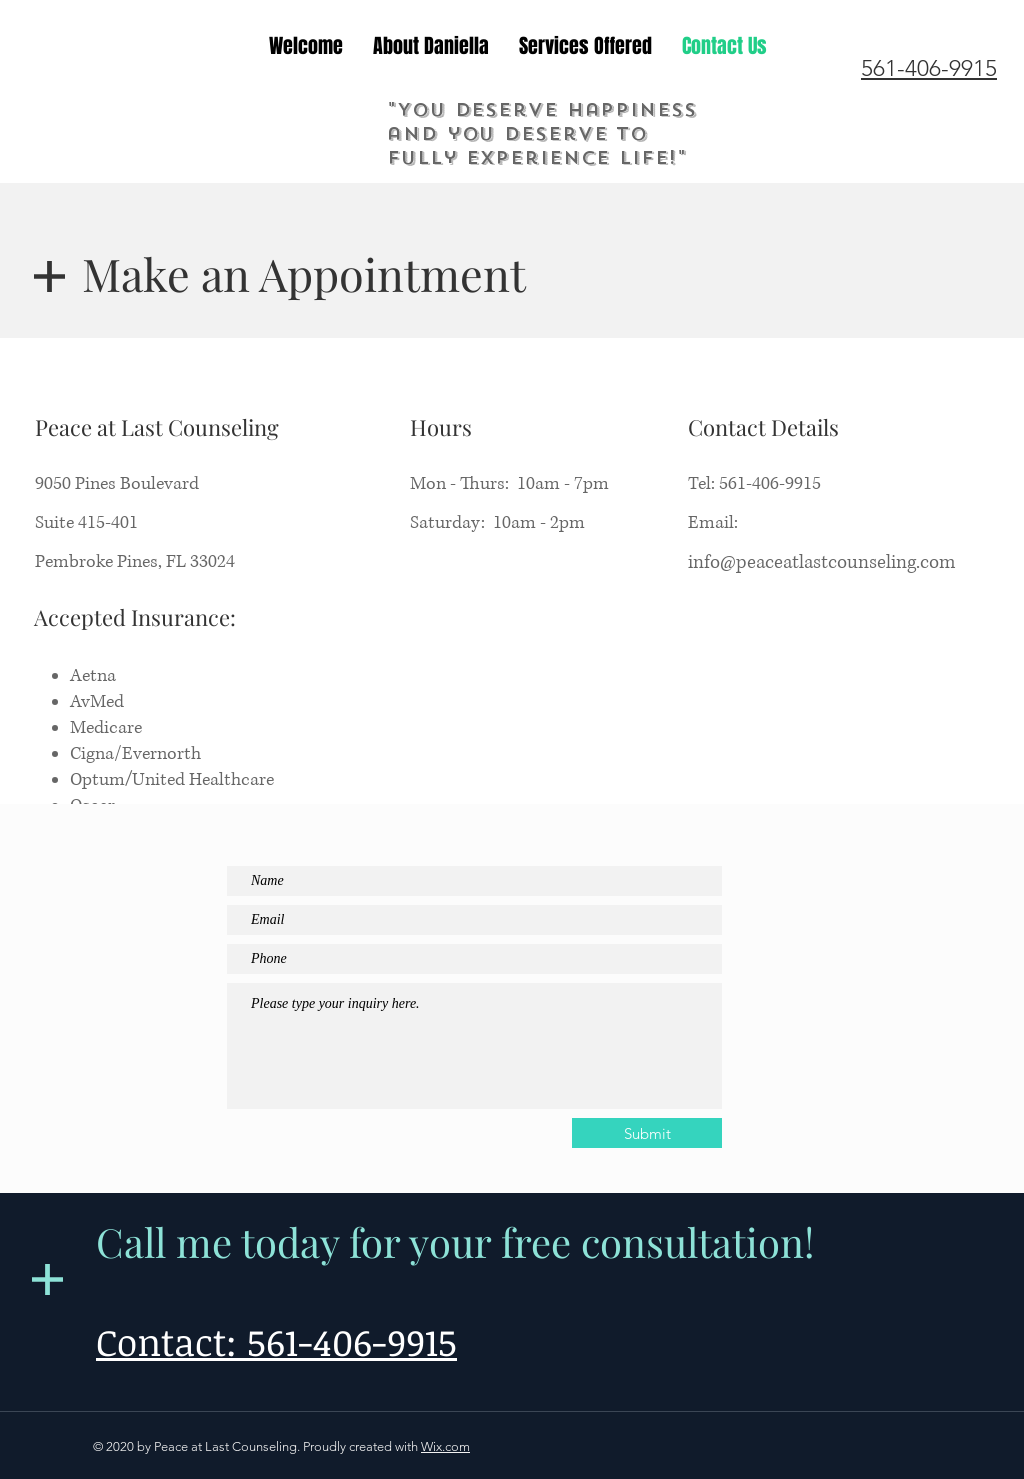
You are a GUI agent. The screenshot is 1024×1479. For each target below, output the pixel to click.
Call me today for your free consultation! (455, 1241)
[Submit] (647, 1133)
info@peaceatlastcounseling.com (821, 562)
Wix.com (445, 1446)
